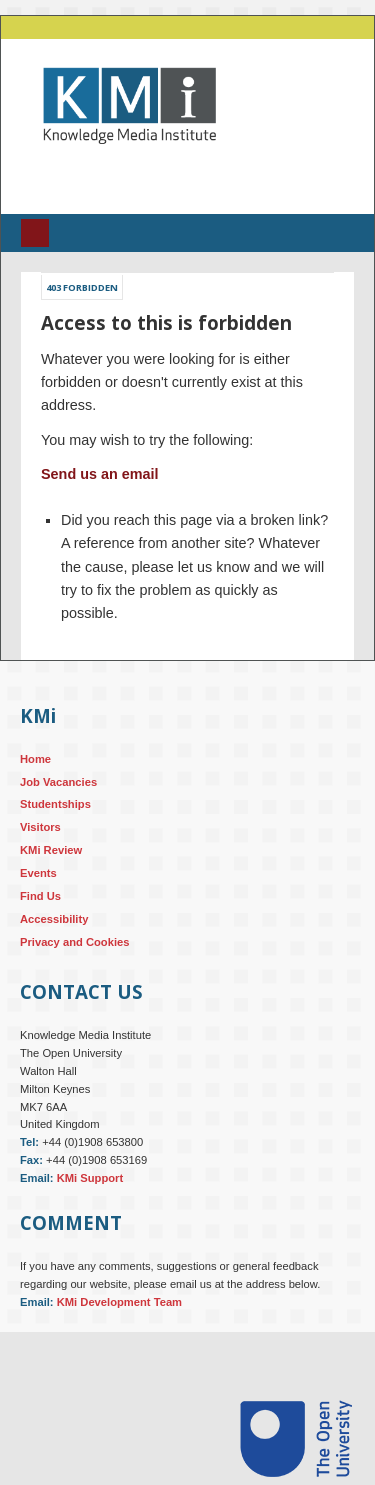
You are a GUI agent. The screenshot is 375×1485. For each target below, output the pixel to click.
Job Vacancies (58, 782)
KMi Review (51, 850)
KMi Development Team (119, 1302)
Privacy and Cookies (74, 942)
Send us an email (100, 474)
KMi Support (90, 1178)
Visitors (40, 827)
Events (38, 873)
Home (35, 759)
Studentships (55, 804)
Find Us (40, 896)
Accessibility (54, 919)
